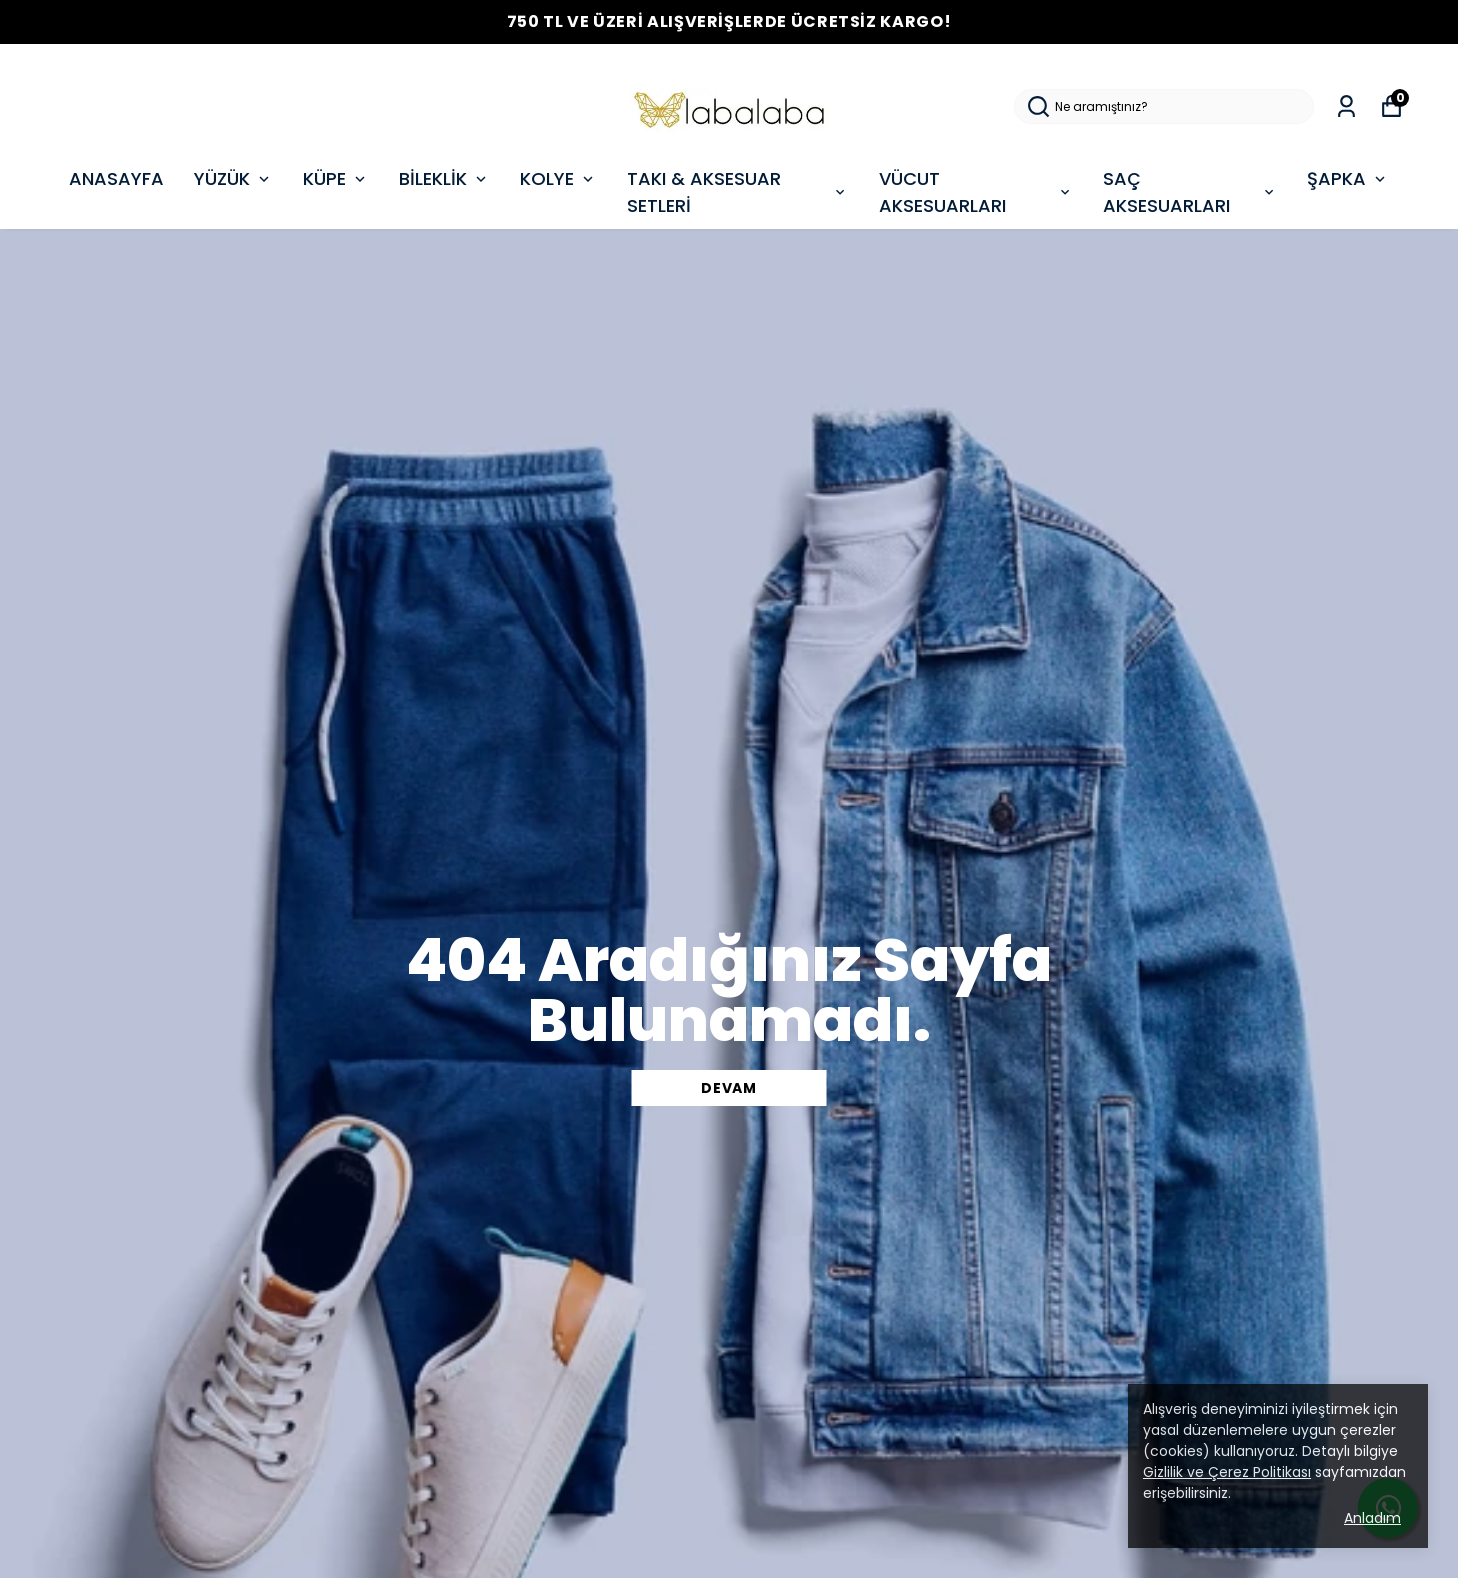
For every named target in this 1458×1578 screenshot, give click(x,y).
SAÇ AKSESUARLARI (1190, 192)
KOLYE (558, 178)
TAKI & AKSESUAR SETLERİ (738, 192)
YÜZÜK (233, 178)
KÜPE (336, 178)
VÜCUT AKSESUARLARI (976, 192)
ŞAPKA (1348, 178)
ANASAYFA (116, 178)
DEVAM (729, 1088)
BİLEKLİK (444, 178)
